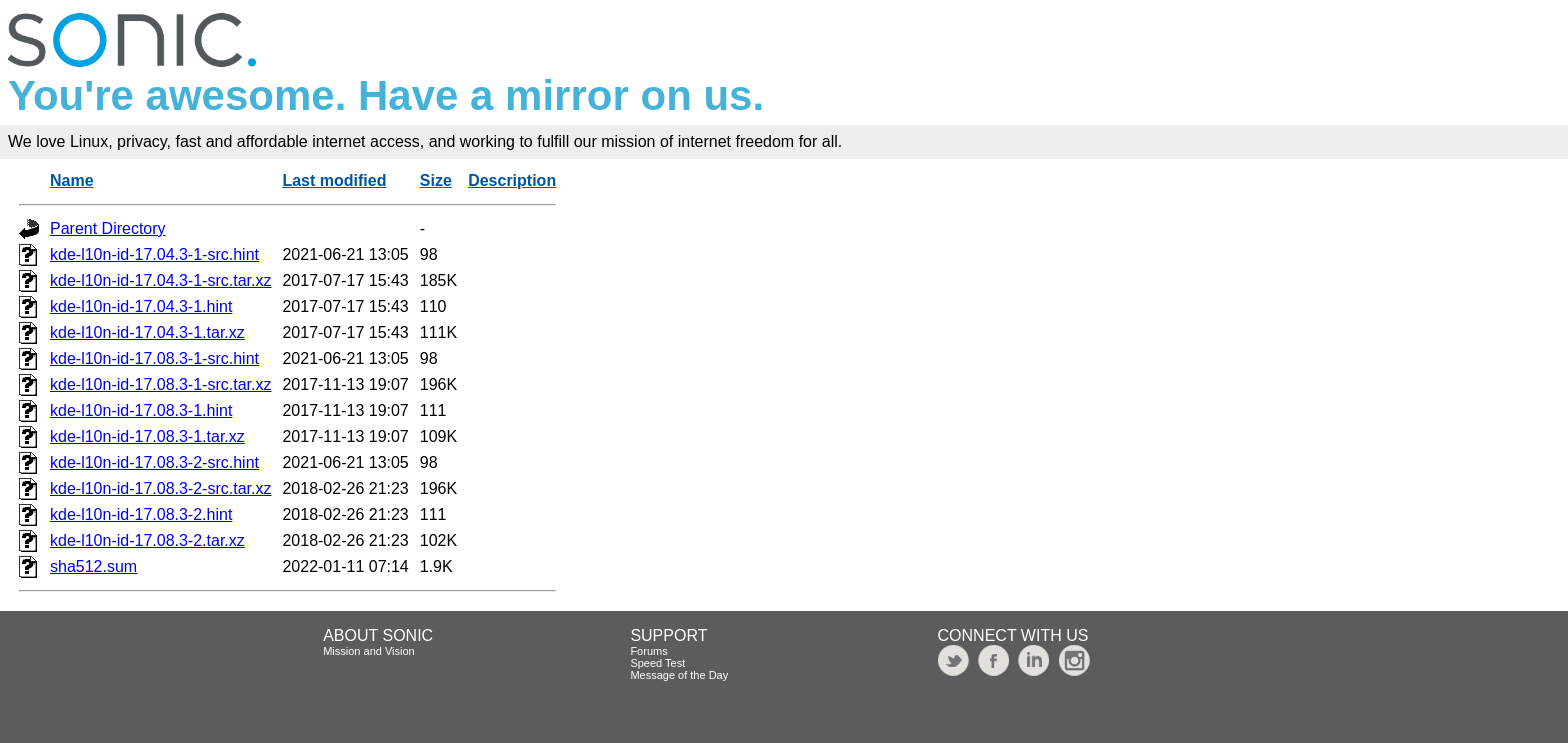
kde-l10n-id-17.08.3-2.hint (141, 514)
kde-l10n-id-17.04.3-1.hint (141, 306)
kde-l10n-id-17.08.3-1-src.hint (154, 358)
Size (436, 180)
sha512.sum (93, 566)
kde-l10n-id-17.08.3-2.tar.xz (147, 540)
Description (512, 180)
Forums (648, 651)
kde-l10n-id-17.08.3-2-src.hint (154, 462)
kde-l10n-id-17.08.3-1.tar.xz (147, 436)
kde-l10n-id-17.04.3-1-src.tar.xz (160, 280)
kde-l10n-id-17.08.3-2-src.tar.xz (160, 488)
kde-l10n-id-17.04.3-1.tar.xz (147, 332)
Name (72, 180)
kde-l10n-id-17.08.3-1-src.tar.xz (160, 384)
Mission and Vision (369, 651)
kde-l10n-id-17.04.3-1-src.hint (154, 254)
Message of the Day (679, 675)
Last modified (334, 180)
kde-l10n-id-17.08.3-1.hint (141, 410)
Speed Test (657, 663)
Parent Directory (108, 228)
